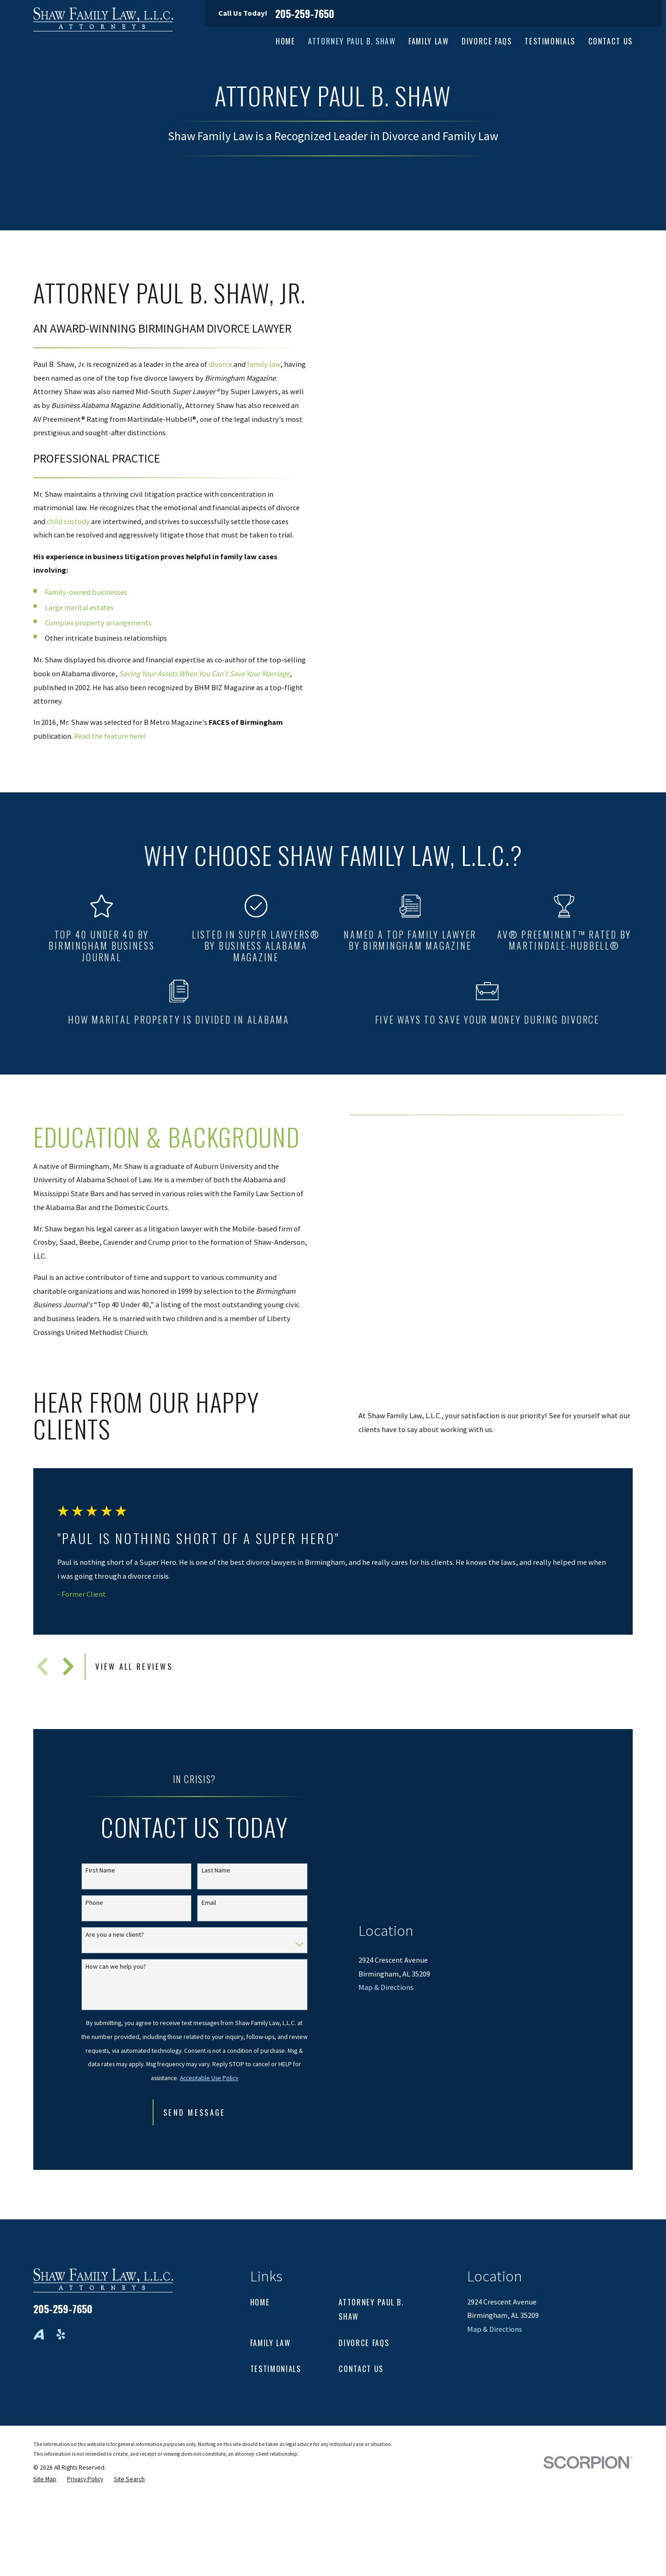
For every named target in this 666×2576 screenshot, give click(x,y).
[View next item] (68, 1666)
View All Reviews (134, 1666)
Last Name (216, 1870)
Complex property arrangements (98, 622)
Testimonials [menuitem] (549, 41)
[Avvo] (38, 2334)
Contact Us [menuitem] (610, 41)
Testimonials (275, 2368)
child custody (68, 521)
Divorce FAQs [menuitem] (487, 41)
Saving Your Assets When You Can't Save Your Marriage (204, 673)
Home (260, 2302)
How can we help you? (116, 1967)
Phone (94, 1903)
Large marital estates (79, 607)
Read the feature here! (110, 736)
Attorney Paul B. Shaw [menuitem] (352, 41)
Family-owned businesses (86, 592)
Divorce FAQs (364, 2342)
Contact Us (361, 2368)
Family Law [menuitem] (428, 41)
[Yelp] (61, 2334)
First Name (100, 1870)
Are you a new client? (115, 1935)
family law (263, 364)
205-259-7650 (304, 13)
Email (209, 1903)
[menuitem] (44, 2479)
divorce (220, 364)
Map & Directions (385, 2100)
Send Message (194, 2112)
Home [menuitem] (286, 41)
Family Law (270, 2342)
